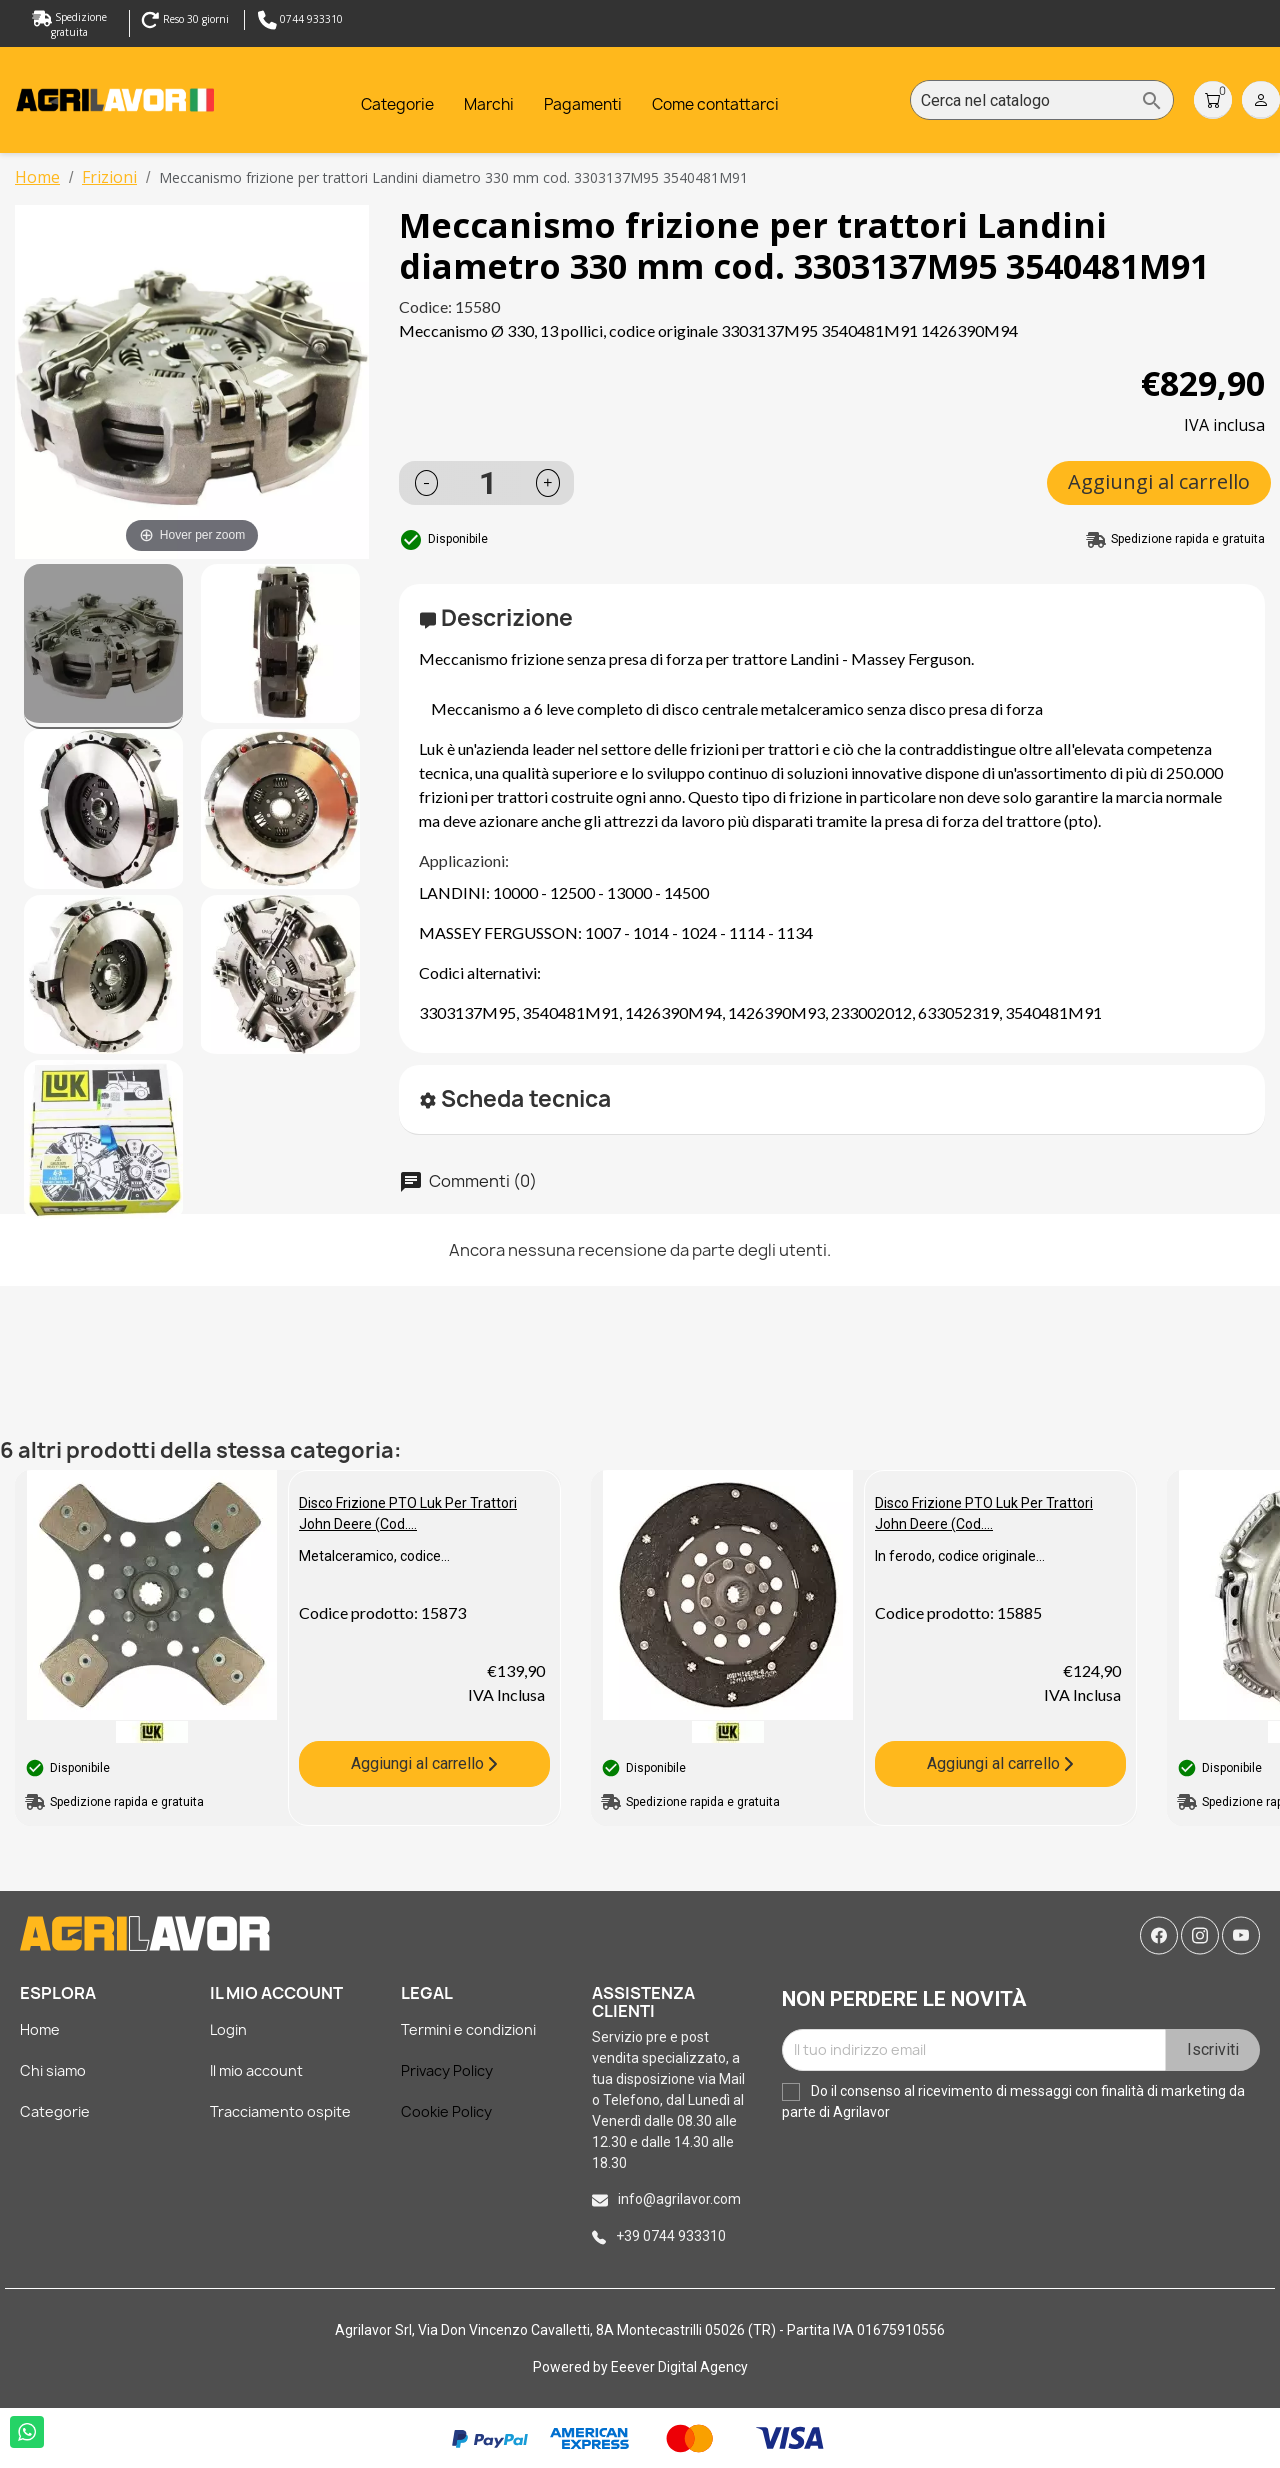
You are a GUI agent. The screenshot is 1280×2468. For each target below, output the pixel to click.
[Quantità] (488, 483)
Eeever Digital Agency (679, 2367)
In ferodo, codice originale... (960, 1556)
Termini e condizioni (468, 2029)
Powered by (572, 2367)
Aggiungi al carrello (1159, 481)
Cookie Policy (446, 2111)
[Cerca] (1042, 101)
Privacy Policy (447, 2070)
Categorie (55, 2111)
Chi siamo (53, 2070)
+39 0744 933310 (671, 2236)
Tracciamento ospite (280, 2111)
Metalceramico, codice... (374, 1556)
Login (228, 2029)
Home (40, 2029)
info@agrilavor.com (679, 2199)
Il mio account (256, 2070)
